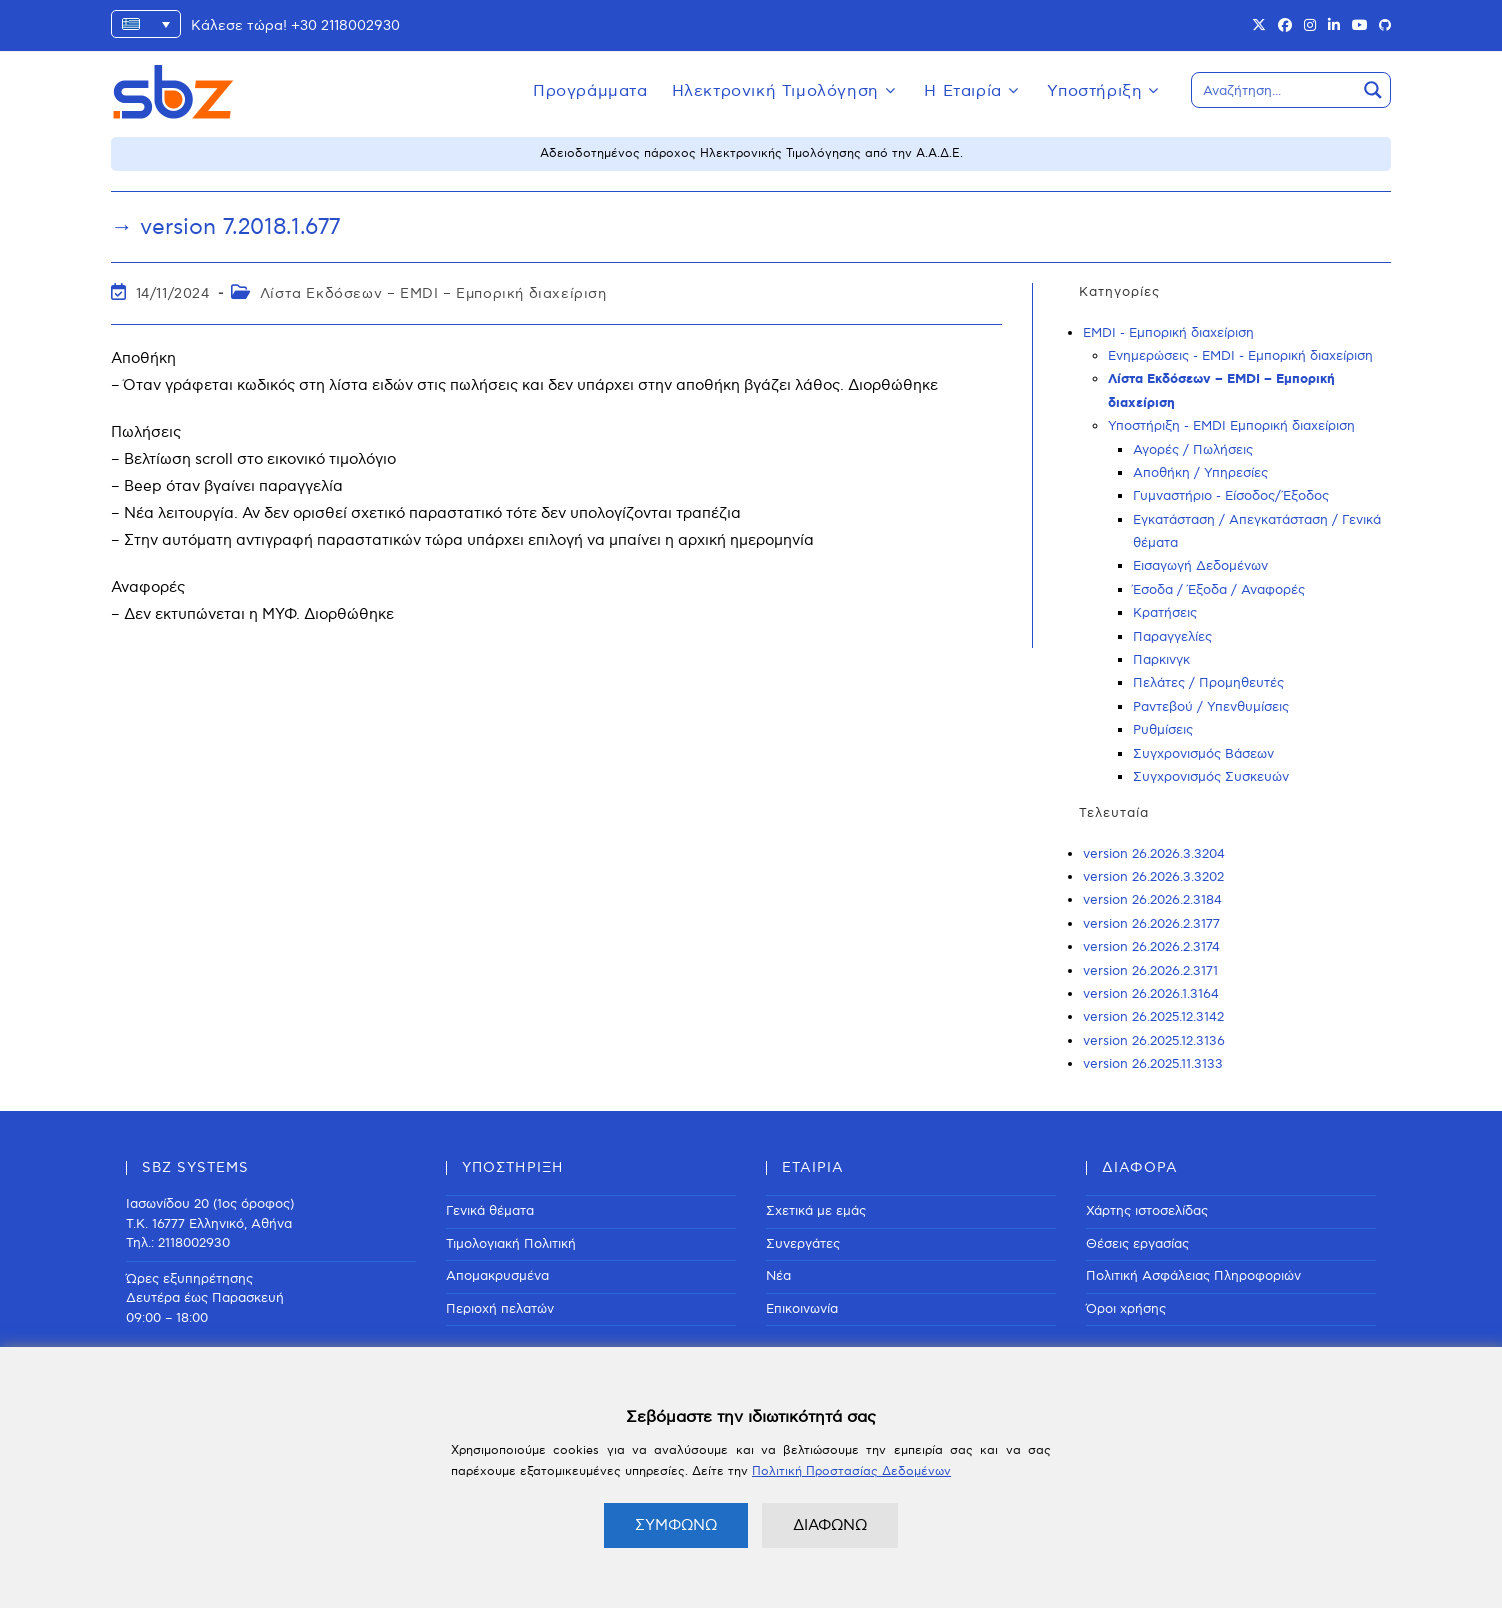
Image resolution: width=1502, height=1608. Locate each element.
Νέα (778, 1276)
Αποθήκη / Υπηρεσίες (1200, 473)
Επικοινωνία (802, 1309)
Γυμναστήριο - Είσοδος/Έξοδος (1231, 496)
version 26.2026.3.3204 (1154, 854)
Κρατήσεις (1165, 613)
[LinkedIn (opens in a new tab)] (1334, 26)
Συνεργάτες (803, 1244)
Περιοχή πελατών (500, 1309)
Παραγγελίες (1172, 637)
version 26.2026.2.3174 (1151, 947)
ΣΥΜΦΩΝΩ (676, 1525)
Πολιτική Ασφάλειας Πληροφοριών (1193, 1276)
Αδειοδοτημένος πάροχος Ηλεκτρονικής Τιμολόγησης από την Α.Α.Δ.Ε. (751, 153)
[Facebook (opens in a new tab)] (1285, 26)
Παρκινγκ (1161, 660)
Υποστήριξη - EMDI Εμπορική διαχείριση (1231, 426)
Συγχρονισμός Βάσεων (1203, 754)
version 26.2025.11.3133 (1153, 1064)
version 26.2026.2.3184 (1152, 900)
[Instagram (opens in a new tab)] (1310, 26)
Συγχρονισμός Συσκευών (1211, 777)
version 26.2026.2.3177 (1151, 924)
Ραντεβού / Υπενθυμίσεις (1211, 707)
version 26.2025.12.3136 (1154, 1041)
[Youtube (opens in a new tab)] (1360, 26)
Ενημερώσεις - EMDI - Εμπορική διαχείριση (1240, 356)
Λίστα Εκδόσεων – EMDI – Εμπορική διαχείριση (433, 293)
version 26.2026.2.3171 (1150, 971)
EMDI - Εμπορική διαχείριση (1168, 333)
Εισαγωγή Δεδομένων (1200, 566)
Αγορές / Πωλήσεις (1193, 450)
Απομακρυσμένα (497, 1276)
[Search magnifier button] (1373, 90)
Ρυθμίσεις (1163, 730)
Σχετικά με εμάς (816, 1211)
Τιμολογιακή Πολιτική (511, 1244)
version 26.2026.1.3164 (1151, 994)
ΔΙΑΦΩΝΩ (830, 1525)
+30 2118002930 (345, 25)
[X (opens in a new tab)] (1259, 26)
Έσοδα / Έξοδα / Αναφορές (1219, 590)
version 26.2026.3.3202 (1153, 877)
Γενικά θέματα (490, 1211)
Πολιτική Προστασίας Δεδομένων (851, 1471)
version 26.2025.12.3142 (1153, 1017)
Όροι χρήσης (1126, 1309)
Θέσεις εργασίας (1137, 1244)
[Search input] (1275, 90)
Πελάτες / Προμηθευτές (1208, 683)
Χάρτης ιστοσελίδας (1147, 1211)
